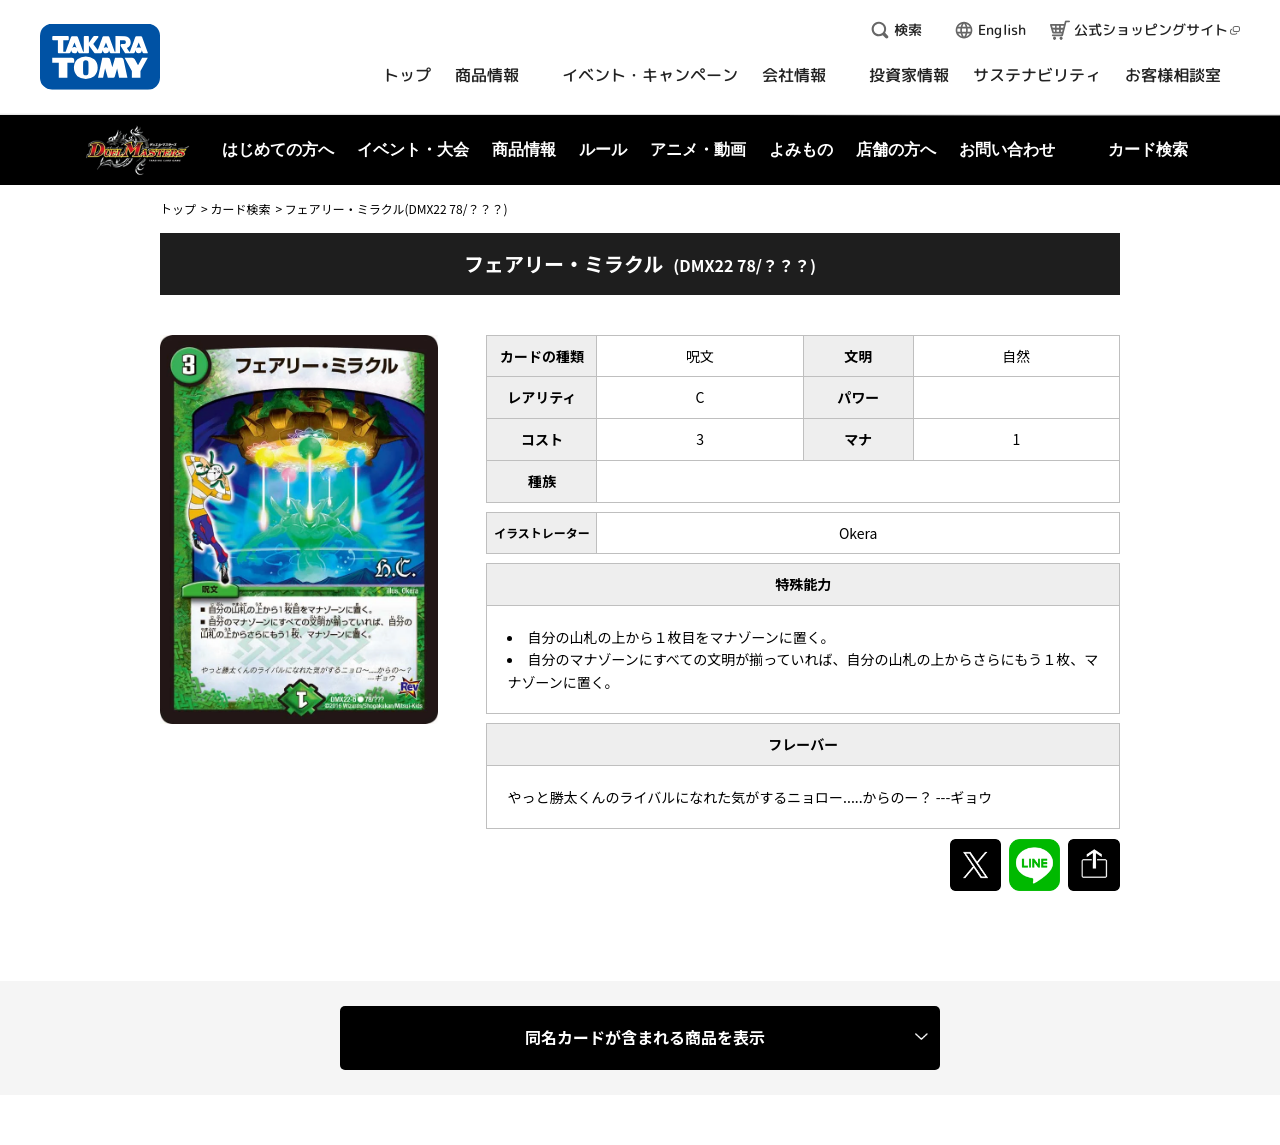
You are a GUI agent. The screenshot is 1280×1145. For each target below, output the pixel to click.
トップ (178, 208)
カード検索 (240, 208)
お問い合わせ (1007, 149)
